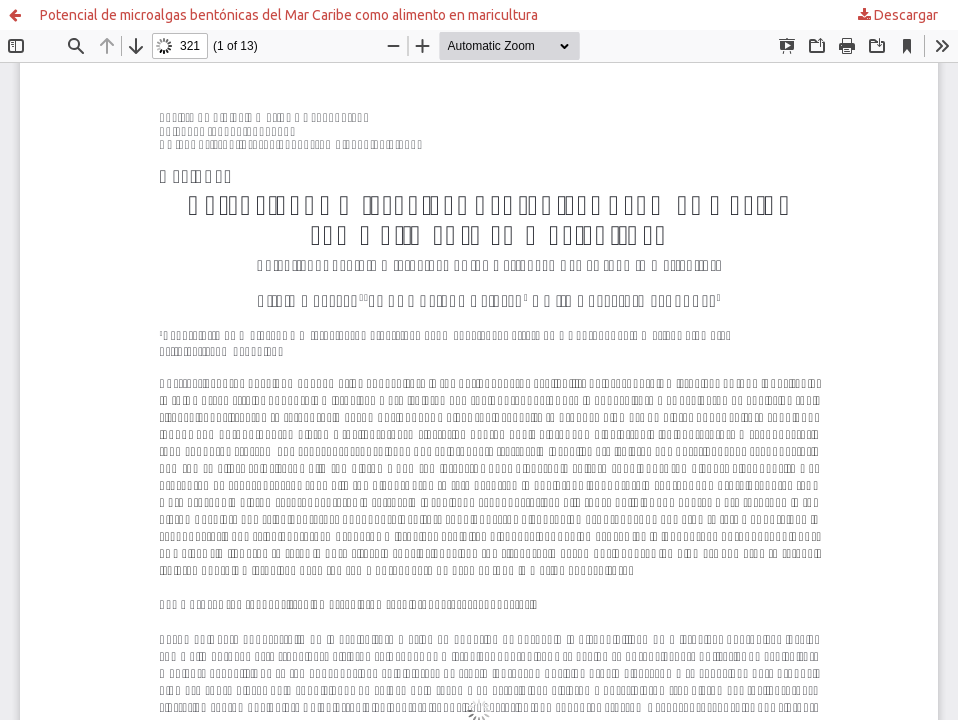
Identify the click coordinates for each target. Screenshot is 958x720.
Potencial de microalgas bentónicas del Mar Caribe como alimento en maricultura (289, 15)
